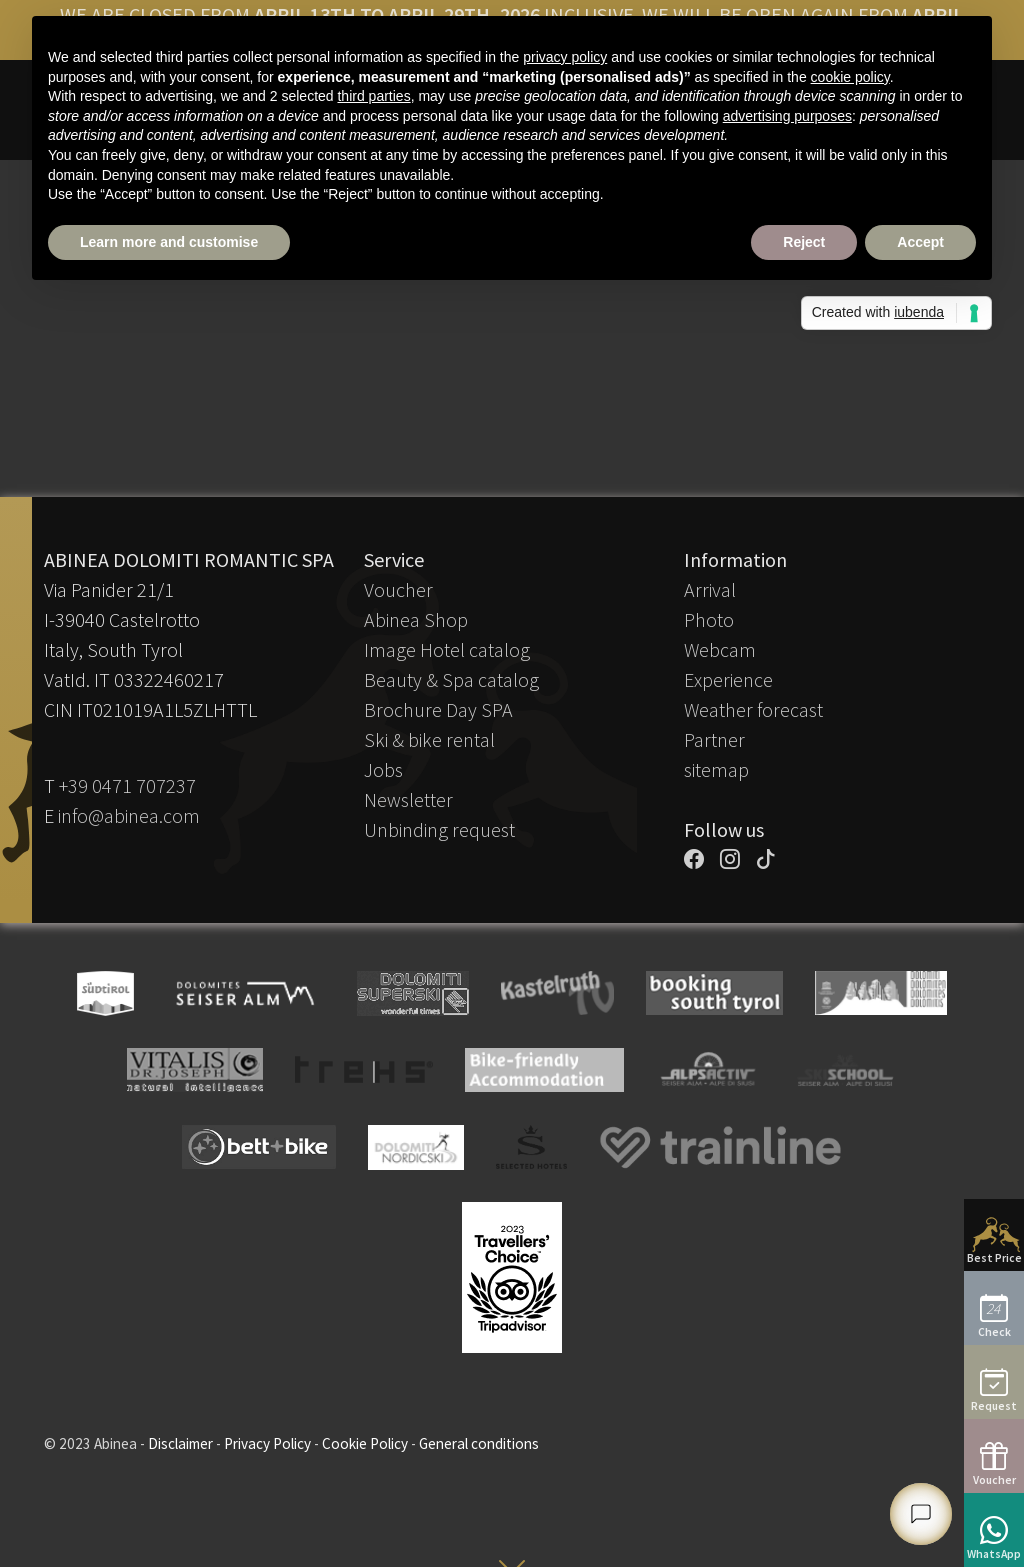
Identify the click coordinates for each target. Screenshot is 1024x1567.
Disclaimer (180, 1443)
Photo (709, 619)
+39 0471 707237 (127, 785)
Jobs (383, 769)
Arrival (710, 589)
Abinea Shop (416, 619)
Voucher (398, 589)
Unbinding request (439, 829)
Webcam (720, 649)
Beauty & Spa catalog (451, 679)
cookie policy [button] (850, 77)
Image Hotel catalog (447, 649)
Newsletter (408, 799)
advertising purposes (787, 116)
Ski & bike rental (429, 739)
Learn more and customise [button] (169, 242)
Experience (728, 679)
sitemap (716, 769)
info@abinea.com (129, 815)
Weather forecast (753, 709)
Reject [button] (804, 242)
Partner (714, 739)
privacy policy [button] (565, 57)
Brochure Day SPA (438, 709)
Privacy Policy (267, 1443)
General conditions (479, 1443)
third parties (373, 96)
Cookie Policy (365, 1443)
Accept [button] (920, 242)
